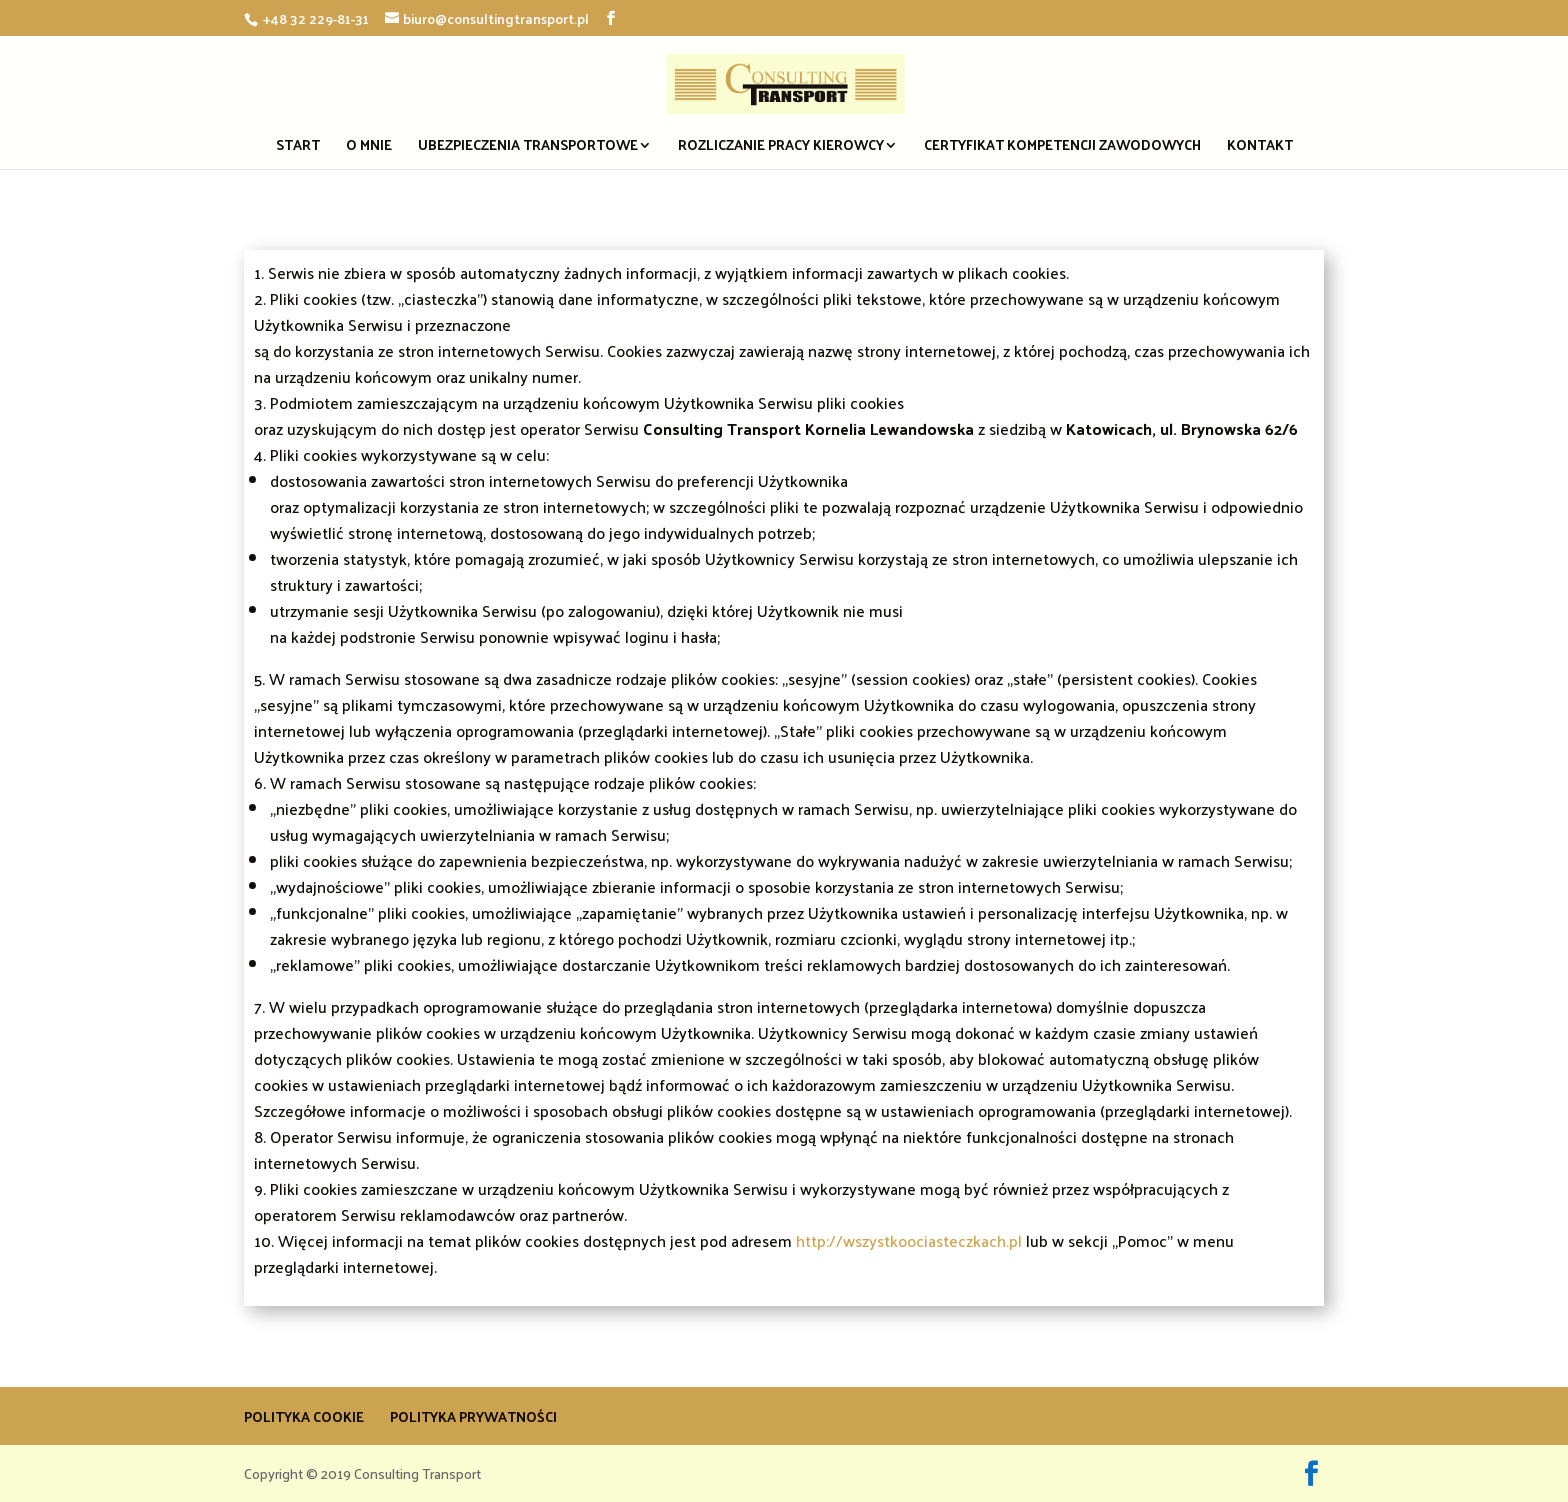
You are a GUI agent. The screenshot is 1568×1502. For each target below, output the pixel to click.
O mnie (369, 147)
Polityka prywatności (473, 1416)
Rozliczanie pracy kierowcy (781, 147)
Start (298, 147)
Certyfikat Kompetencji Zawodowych (1062, 147)
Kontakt (1260, 147)
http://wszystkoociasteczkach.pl (909, 1240)
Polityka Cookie (304, 1416)
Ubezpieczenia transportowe (528, 147)
